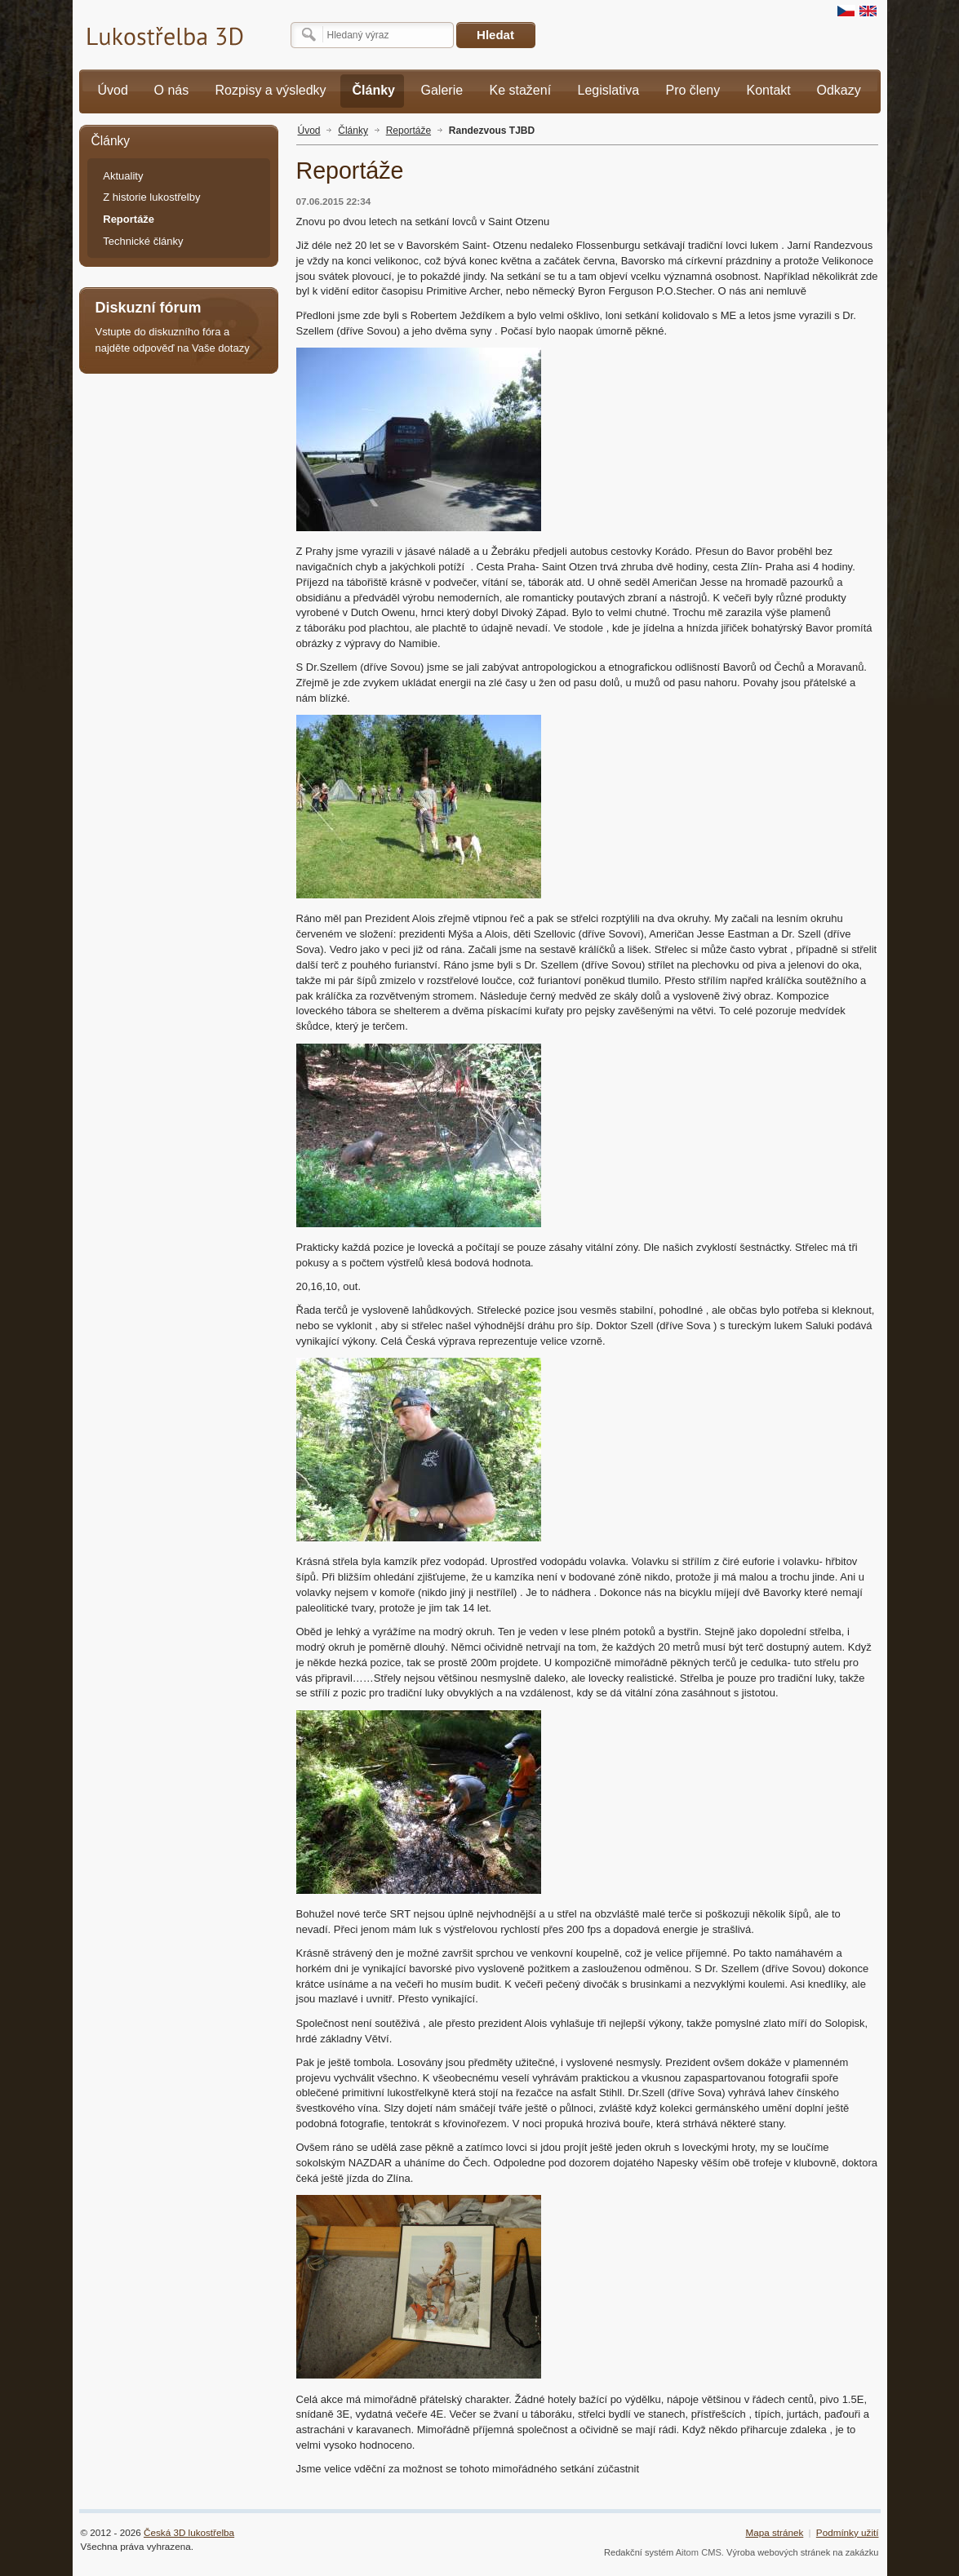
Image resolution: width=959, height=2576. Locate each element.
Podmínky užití (847, 2532)
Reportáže (408, 130)
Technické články (143, 241)
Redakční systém (638, 2552)
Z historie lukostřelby (151, 197)
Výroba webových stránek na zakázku (802, 2552)
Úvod (309, 130)
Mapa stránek (774, 2532)
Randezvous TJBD (492, 130)
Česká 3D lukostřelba (189, 2532)
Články (353, 130)
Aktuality (123, 176)
